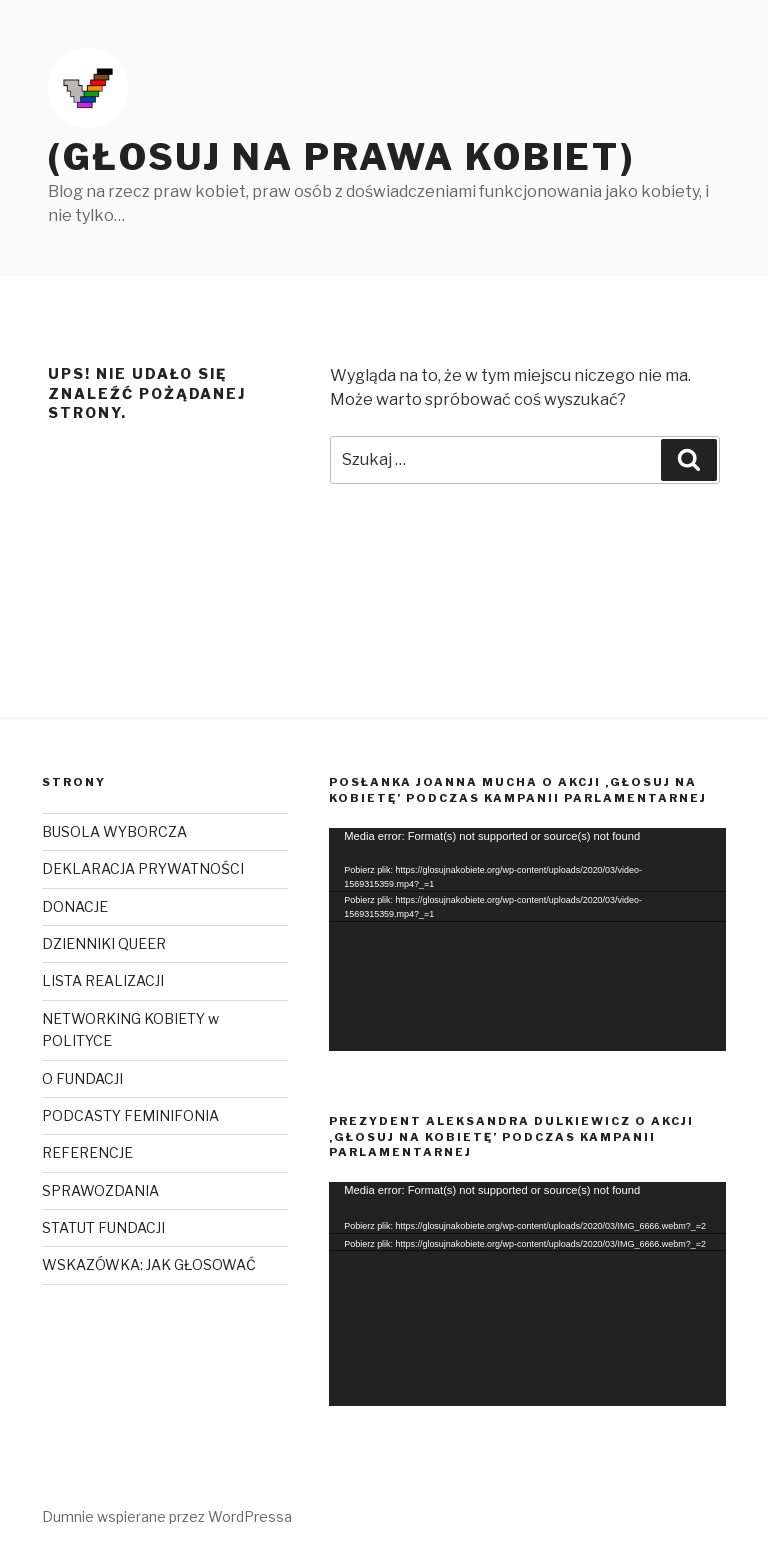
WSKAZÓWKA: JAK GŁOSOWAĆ (149, 1264)
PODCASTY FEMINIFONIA (130, 1115)
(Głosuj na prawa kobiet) (341, 157)
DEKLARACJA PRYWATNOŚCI (143, 868)
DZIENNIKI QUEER (104, 943)
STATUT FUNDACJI (103, 1227)
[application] (527, 939)
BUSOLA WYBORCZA (114, 831)
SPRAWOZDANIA (100, 1190)
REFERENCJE (87, 1152)
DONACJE (75, 906)
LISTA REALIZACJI (103, 980)
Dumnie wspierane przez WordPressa (167, 1516)
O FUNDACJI (82, 1078)
